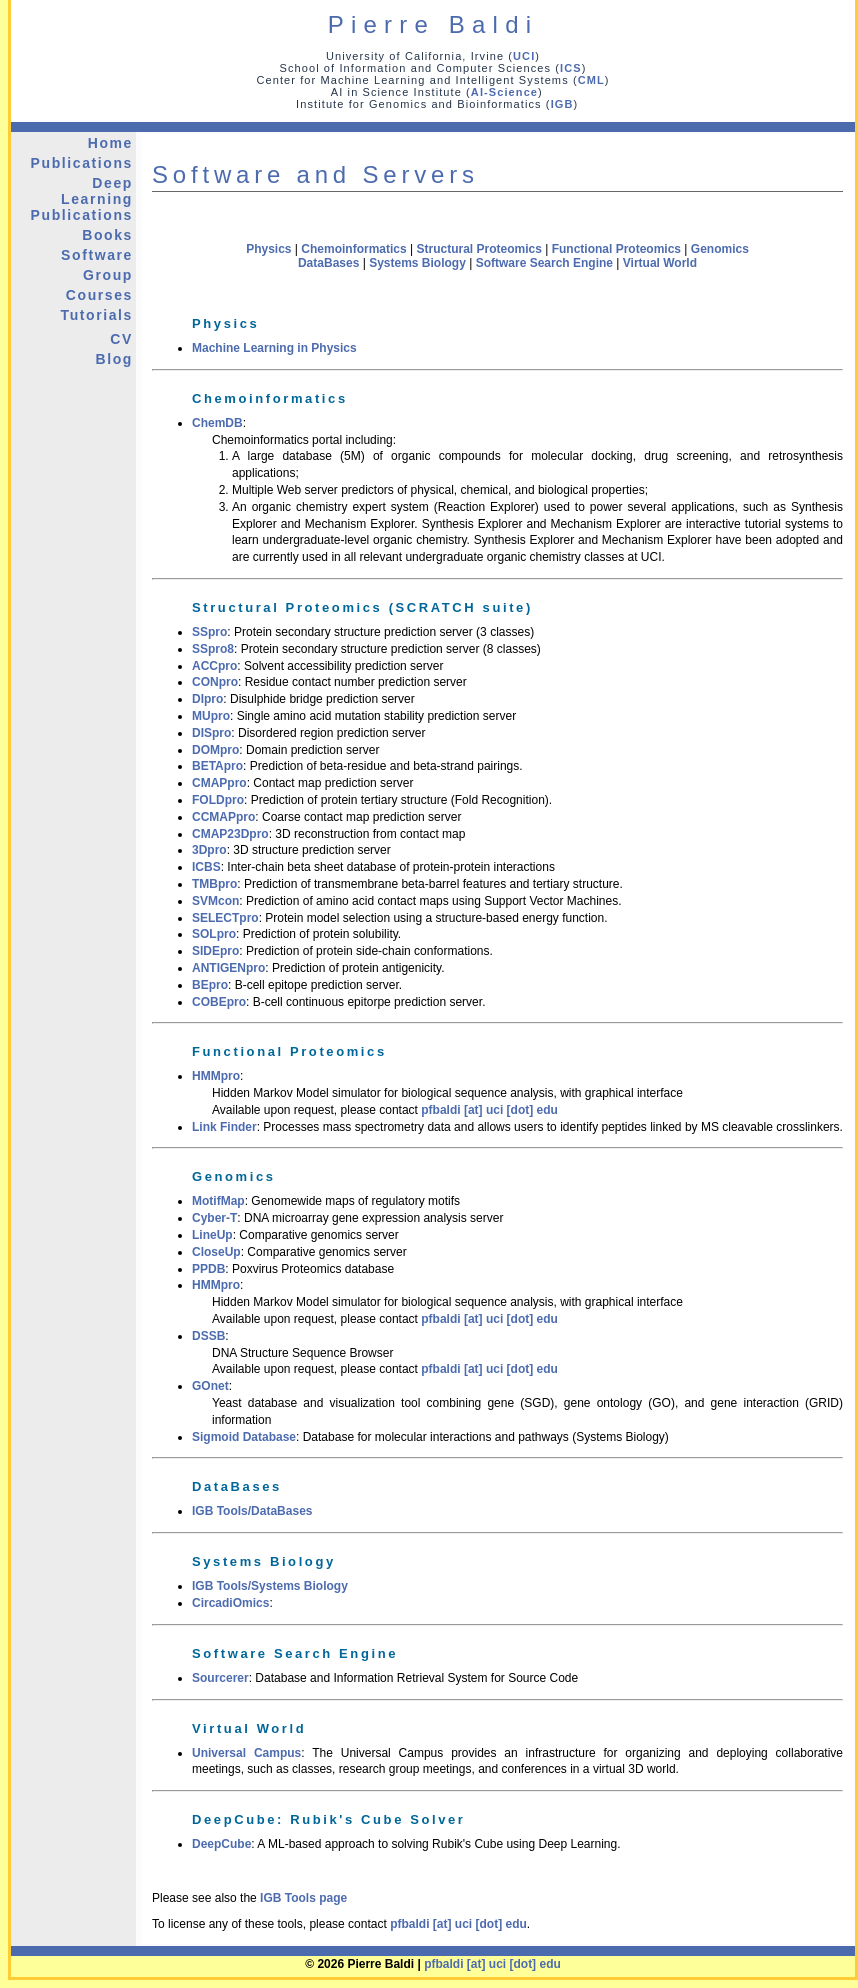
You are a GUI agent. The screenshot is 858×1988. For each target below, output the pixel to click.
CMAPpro (219, 783)
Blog (114, 359)
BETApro (217, 766)
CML (591, 80)
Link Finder (224, 1127)
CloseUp (216, 1252)
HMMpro (216, 1076)
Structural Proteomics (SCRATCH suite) (362, 607)
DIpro (207, 699)
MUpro (211, 716)
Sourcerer (220, 1678)
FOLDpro (218, 800)
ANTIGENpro (228, 968)
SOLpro (214, 934)
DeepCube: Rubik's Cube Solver (329, 1819)
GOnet (210, 1386)
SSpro (209, 632)
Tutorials (97, 315)
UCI (524, 56)
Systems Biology (417, 263)
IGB (562, 104)
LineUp (212, 1235)
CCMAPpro (223, 817)
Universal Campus (246, 1753)
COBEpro (219, 1002)
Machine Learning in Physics (274, 348)
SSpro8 (213, 649)
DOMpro (215, 750)
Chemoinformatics (353, 249)
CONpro (215, 682)
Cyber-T (214, 1218)
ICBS (206, 867)
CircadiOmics (230, 1603)
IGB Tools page (303, 1898)
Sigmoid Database (244, 1437)
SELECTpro (225, 918)
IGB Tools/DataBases (252, 1511)
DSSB (208, 1336)
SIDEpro (215, 951)
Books (107, 235)
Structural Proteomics (478, 249)
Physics (268, 249)
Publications (82, 163)
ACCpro (214, 666)
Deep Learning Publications (82, 199)
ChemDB (217, 423)
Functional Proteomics (616, 249)
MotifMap (218, 1201)
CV (121, 339)
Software (97, 255)
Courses (99, 295)
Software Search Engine (544, 263)
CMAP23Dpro (230, 834)
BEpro (210, 985)
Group (108, 275)
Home (110, 143)
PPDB (208, 1269)
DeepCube (221, 1844)
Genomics (720, 249)
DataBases (328, 263)
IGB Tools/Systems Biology (270, 1586)
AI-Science (504, 92)
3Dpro (209, 850)
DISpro (211, 733)
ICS (571, 68)
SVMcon (215, 901)
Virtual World (660, 263)
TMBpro (214, 884)
